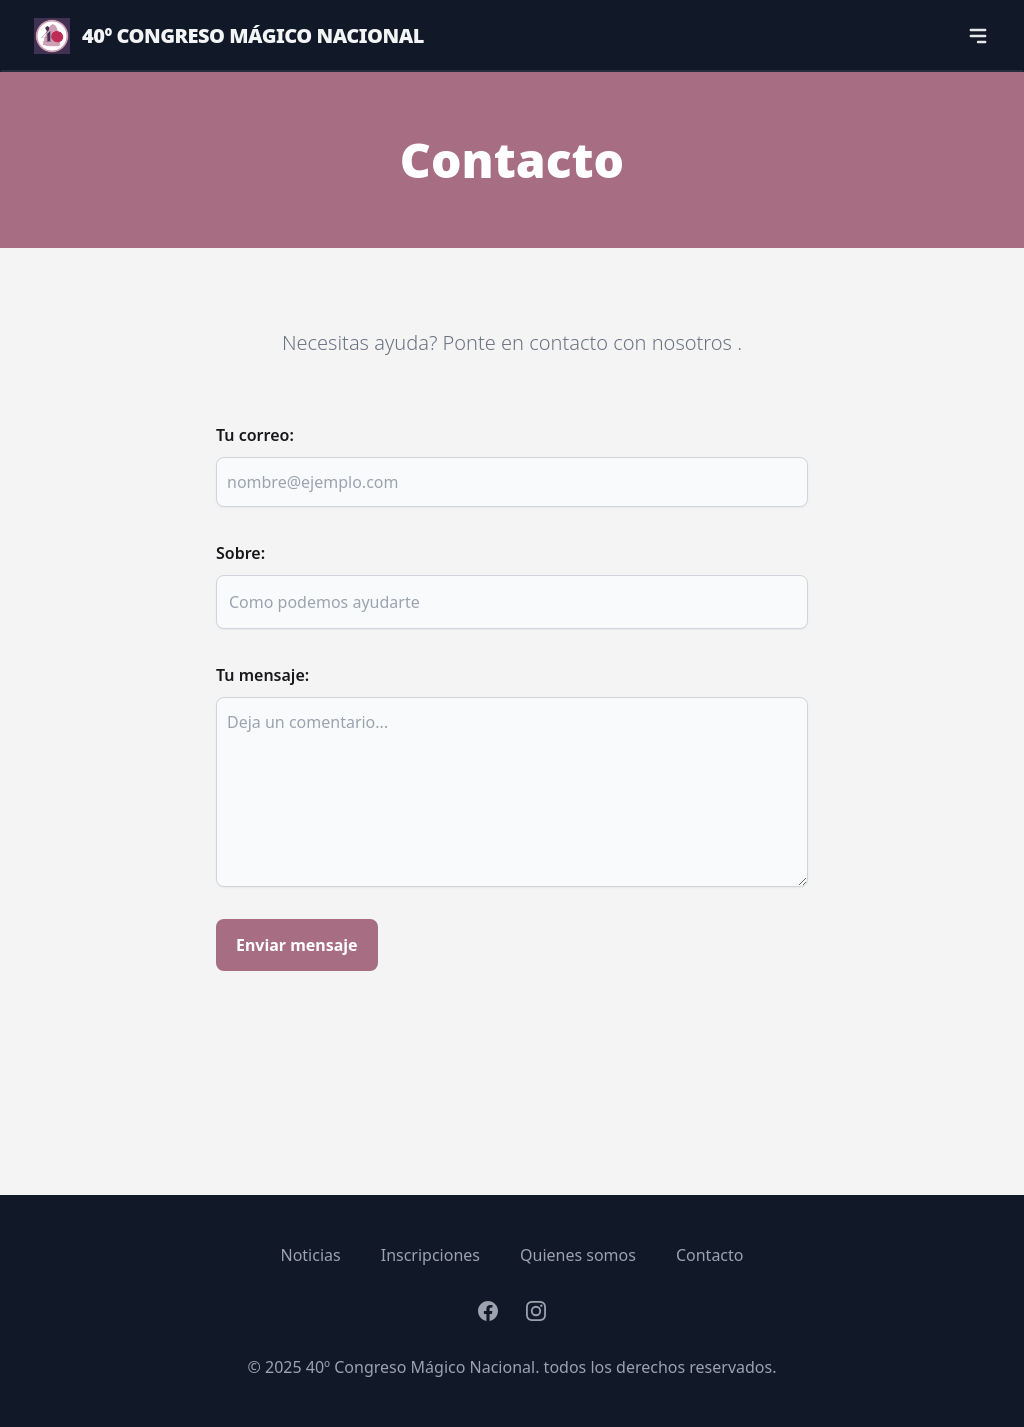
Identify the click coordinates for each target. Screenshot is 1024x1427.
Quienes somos (578, 1255)
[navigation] (978, 36)
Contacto (710, 1255)
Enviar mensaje (297, 945)
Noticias (311, 1255)
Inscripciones (430, 1255)
